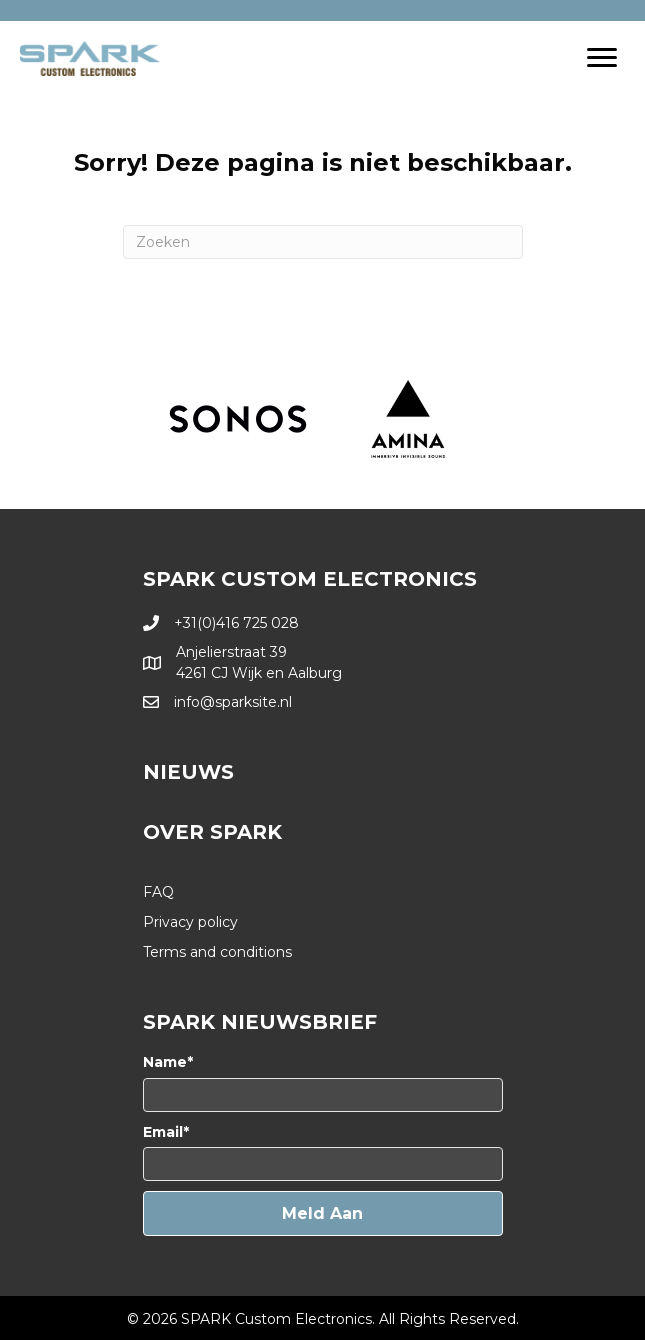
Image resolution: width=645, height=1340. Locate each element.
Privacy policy (190, 922)
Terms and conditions (217, 952)
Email (163, 1132)
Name (165, 1062)
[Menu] (602, 58)
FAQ (158, 892)
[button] (323, 1213)
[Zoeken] (323, 242)
